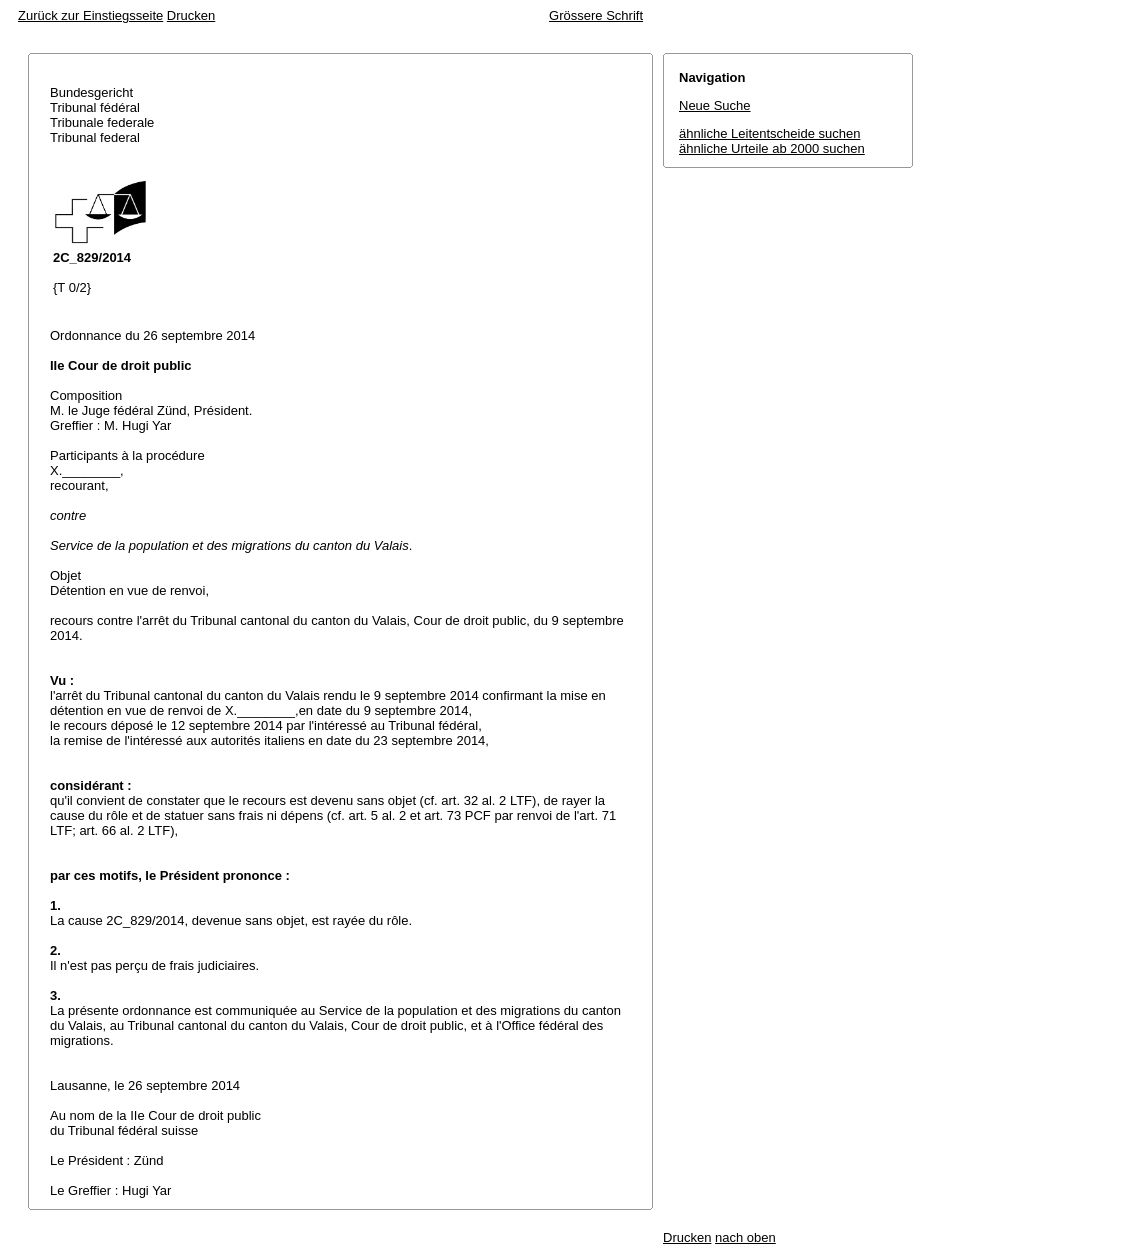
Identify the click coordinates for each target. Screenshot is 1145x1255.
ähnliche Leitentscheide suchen (769, 133)
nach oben (745, 1237)
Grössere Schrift (596, 15)
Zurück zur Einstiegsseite (90, 15)
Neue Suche (715, 105)
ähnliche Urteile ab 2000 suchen (772, 148)
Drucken (191, 15)
